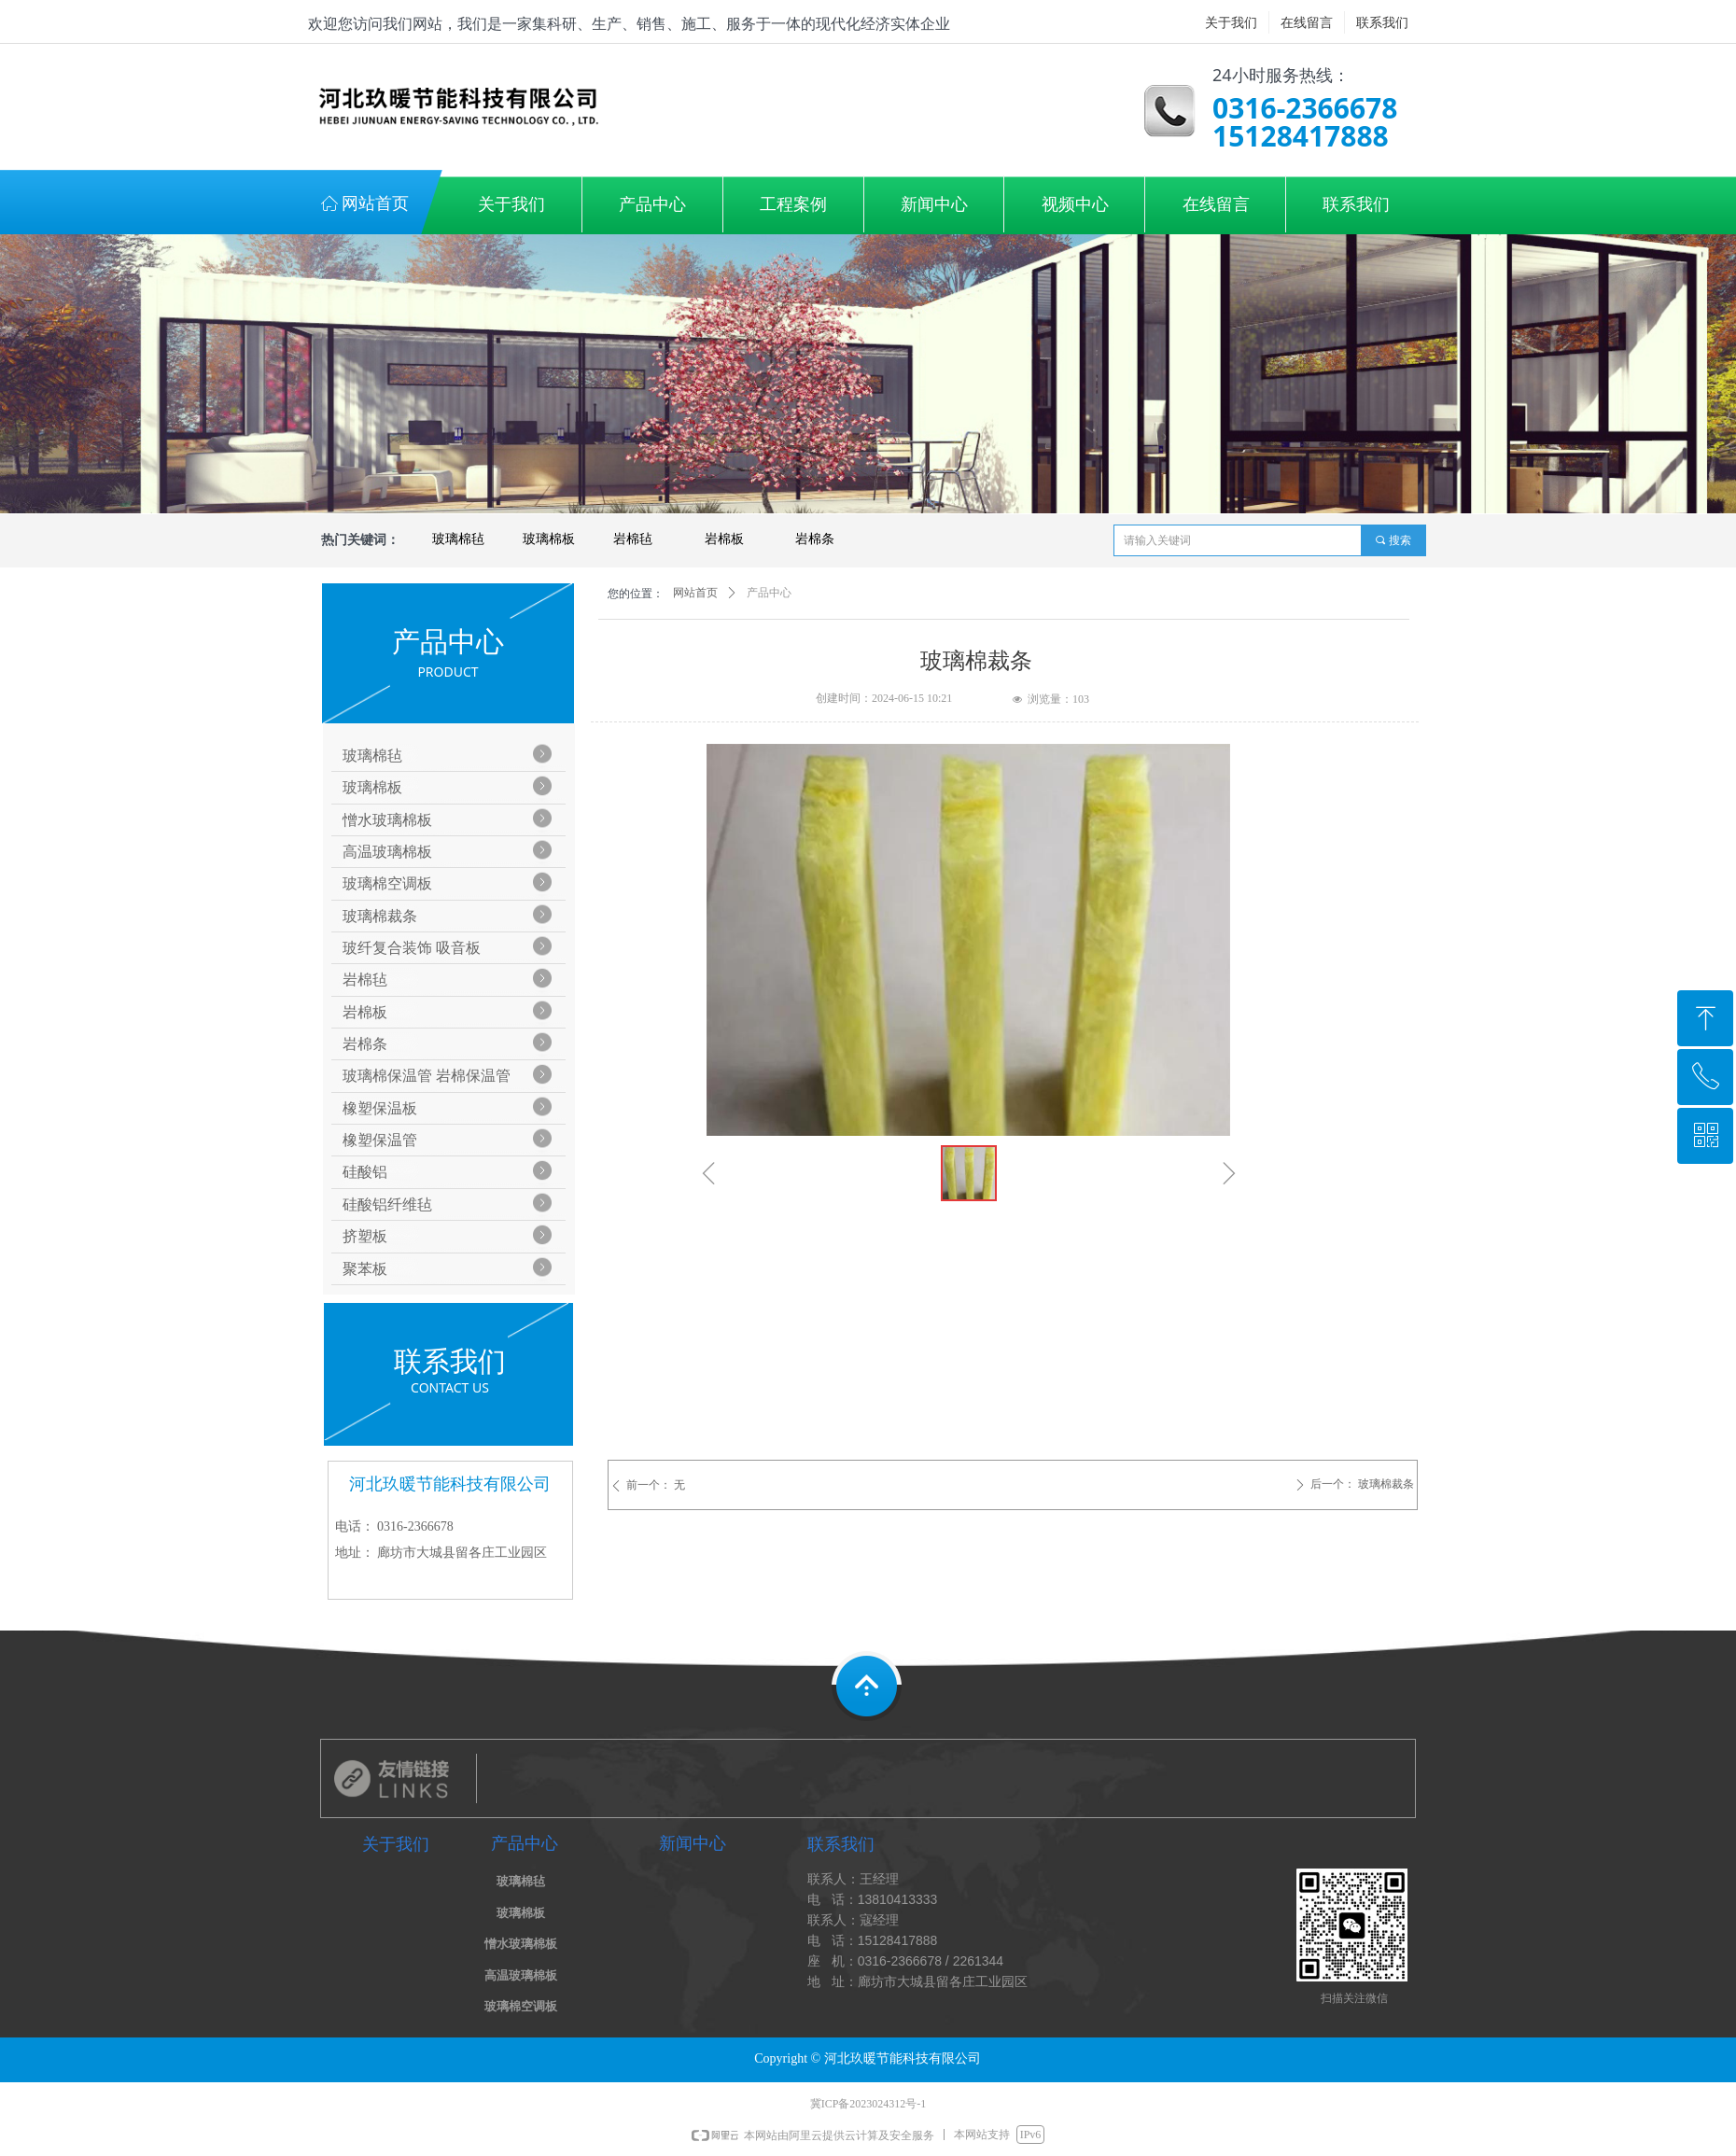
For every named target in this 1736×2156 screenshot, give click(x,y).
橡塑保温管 (380, 1140)
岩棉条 (814, 539)
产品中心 (769, 592)
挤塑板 (365, 1236)
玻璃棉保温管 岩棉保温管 (427, 1076)
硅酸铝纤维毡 (387, 1204)
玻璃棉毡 (458, 539)
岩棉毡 (632, 539)
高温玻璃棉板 (387, 852)
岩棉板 (724, 539)
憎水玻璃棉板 (387, 820)
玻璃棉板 (549, 539)
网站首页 (695, 592)
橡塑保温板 (380, 1108)
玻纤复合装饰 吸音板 (412, 948)
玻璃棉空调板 (387, 883)
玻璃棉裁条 (380, 916)
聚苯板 (365, 1269)
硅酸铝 (365, 1172)
